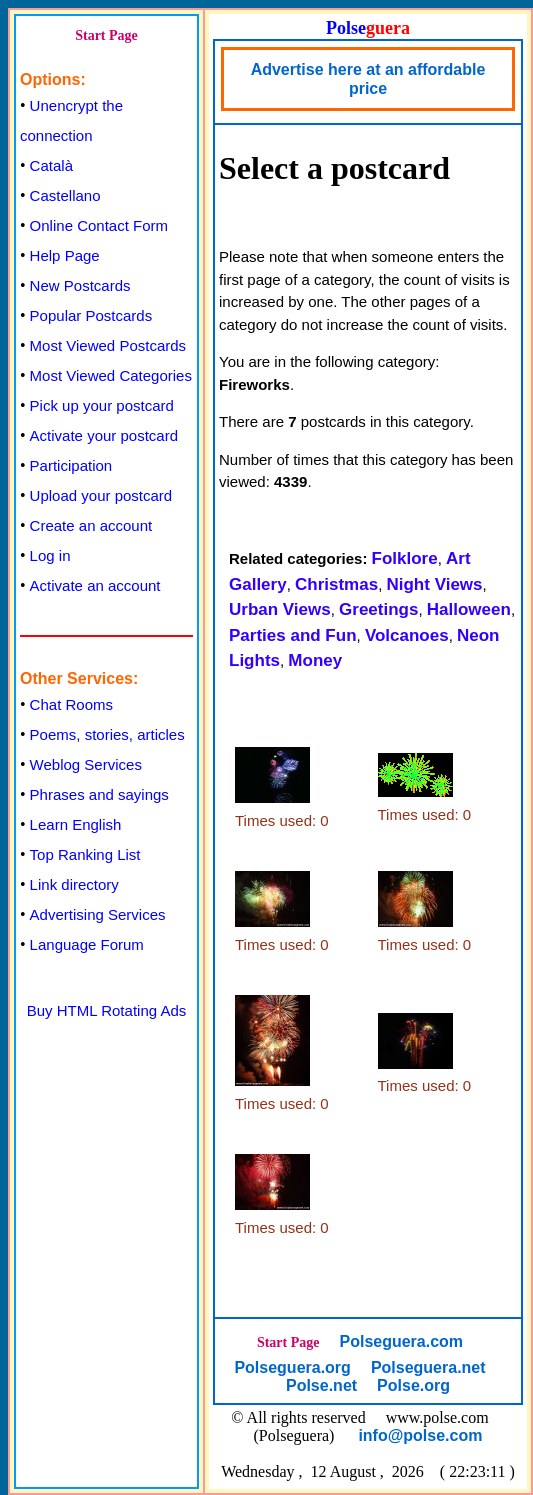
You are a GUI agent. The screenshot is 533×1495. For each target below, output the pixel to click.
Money (315, 660)
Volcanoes (407, 635)
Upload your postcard (101, 495)
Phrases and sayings (99, 794)
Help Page (65, 255)
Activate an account (95, 585)
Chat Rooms (71, 704)
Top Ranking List (85, 854)
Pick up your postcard (102, 405)
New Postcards (80, 285)
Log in (50, 555)
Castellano (65, 195)
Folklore (405, 558)
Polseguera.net (428, 1367)
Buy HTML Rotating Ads (107, 1010)
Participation (71, 465)
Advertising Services (98, 914)
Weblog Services (86, 764)
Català (51, 165)
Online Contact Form (99, 225)
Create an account (91, 525)
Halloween (469, 609)
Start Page (106, 35)
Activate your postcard (104, 435)
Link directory (74, 884)
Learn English (76, 824)
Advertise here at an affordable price (368, 79)
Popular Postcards (91, 315)
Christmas (336, 584)
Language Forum (87, 944)
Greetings (378, 609)
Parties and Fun (293, 635)
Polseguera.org (292, 1367)
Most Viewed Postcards (108, 345)
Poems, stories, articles (107, 734)
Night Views (434, 584)
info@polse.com (420, 1435)
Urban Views (280, 609)
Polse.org (413, 1385)
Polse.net (321, 1385)
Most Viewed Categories (111, 375)
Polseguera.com (401, 1341)
